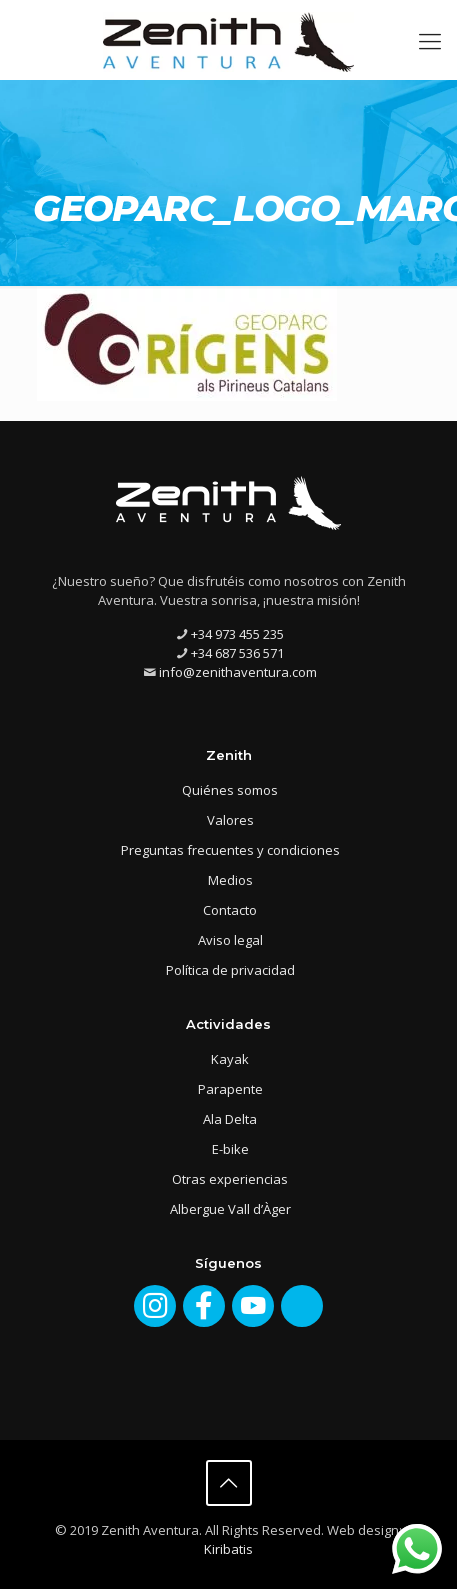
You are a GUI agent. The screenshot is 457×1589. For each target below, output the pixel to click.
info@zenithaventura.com (238, 672)
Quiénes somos (230, 790)
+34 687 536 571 (237, 653)
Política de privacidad (230, 970)
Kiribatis (228, 1549)
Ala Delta (230, 1119)
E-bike (230, 1149)
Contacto (230, 910)
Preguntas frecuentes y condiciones (230, 850)
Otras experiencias (230, 1179)
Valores (230, 820)
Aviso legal (230, 940)
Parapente (230, 1089)
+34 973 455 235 (237, 634)
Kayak (230, 1059)
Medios (230, 880)
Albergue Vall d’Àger (230, 1209)
